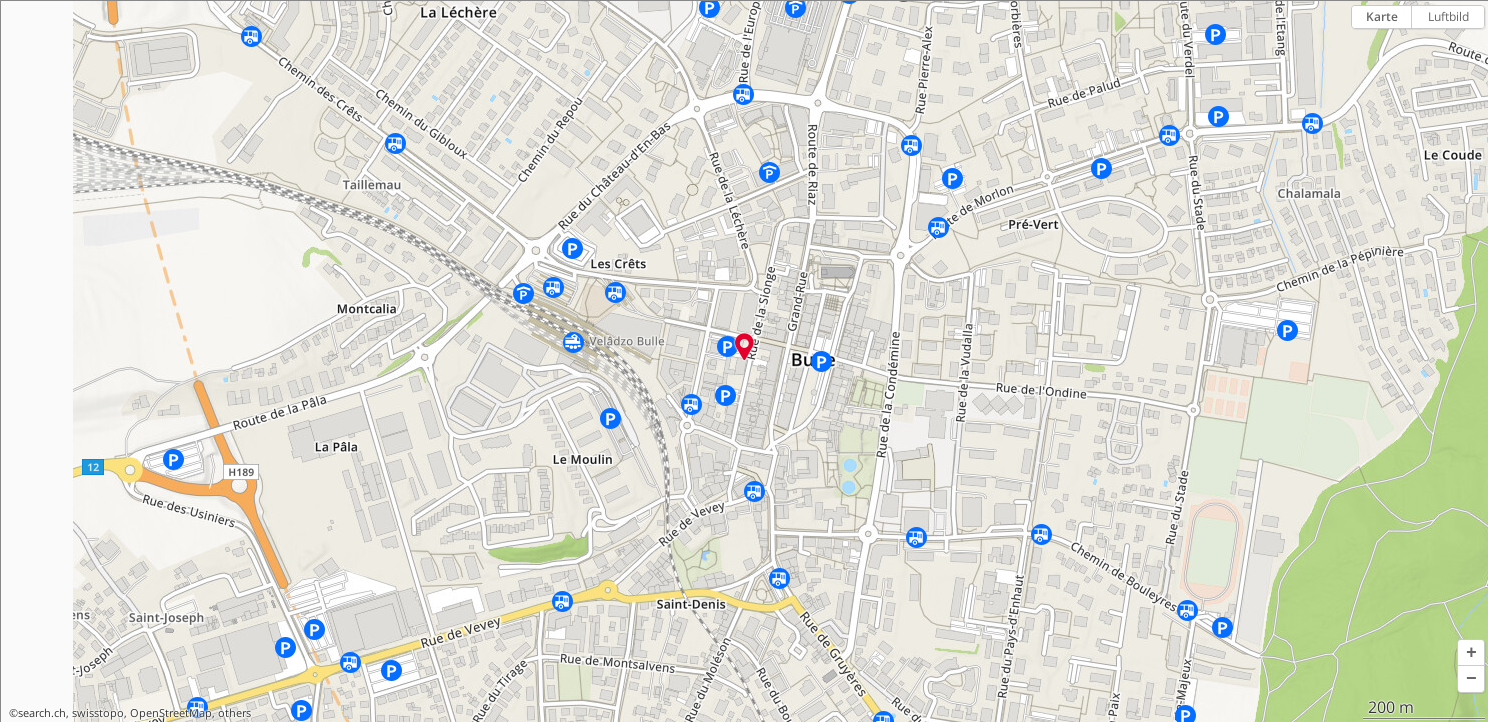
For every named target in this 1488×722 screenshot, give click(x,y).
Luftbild (1448, 16)
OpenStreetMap (171, 713)
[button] (1471, 653)
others (234, 713)
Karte (1382, 16)
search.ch (42, 713)
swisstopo (98, 713)
